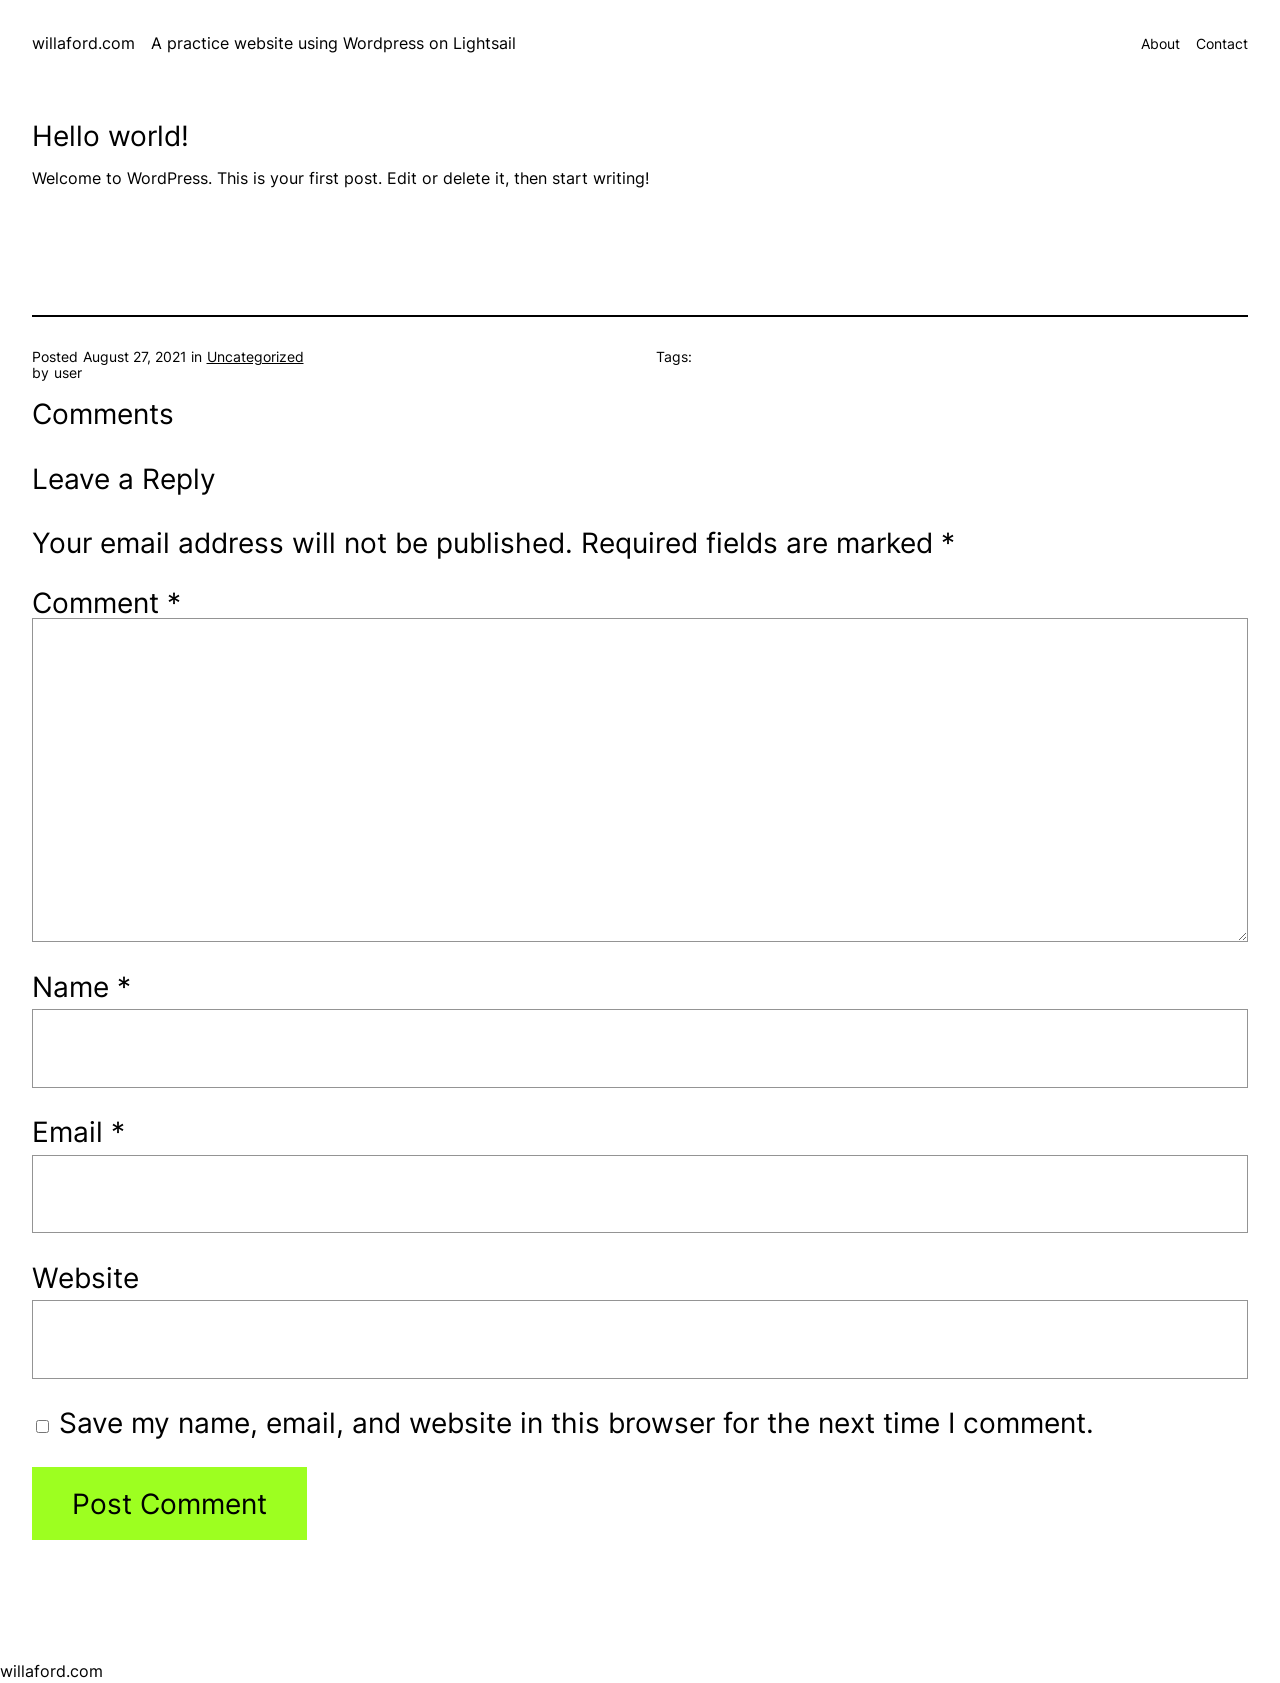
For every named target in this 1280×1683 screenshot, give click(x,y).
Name (81, 986)
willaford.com (83, 43)
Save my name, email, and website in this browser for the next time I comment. (576, 1422)
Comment (106, 602)
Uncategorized (255, 356)
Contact (1222, 44)
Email (78, 1131)
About (1160, 44)
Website (85, 1277)
